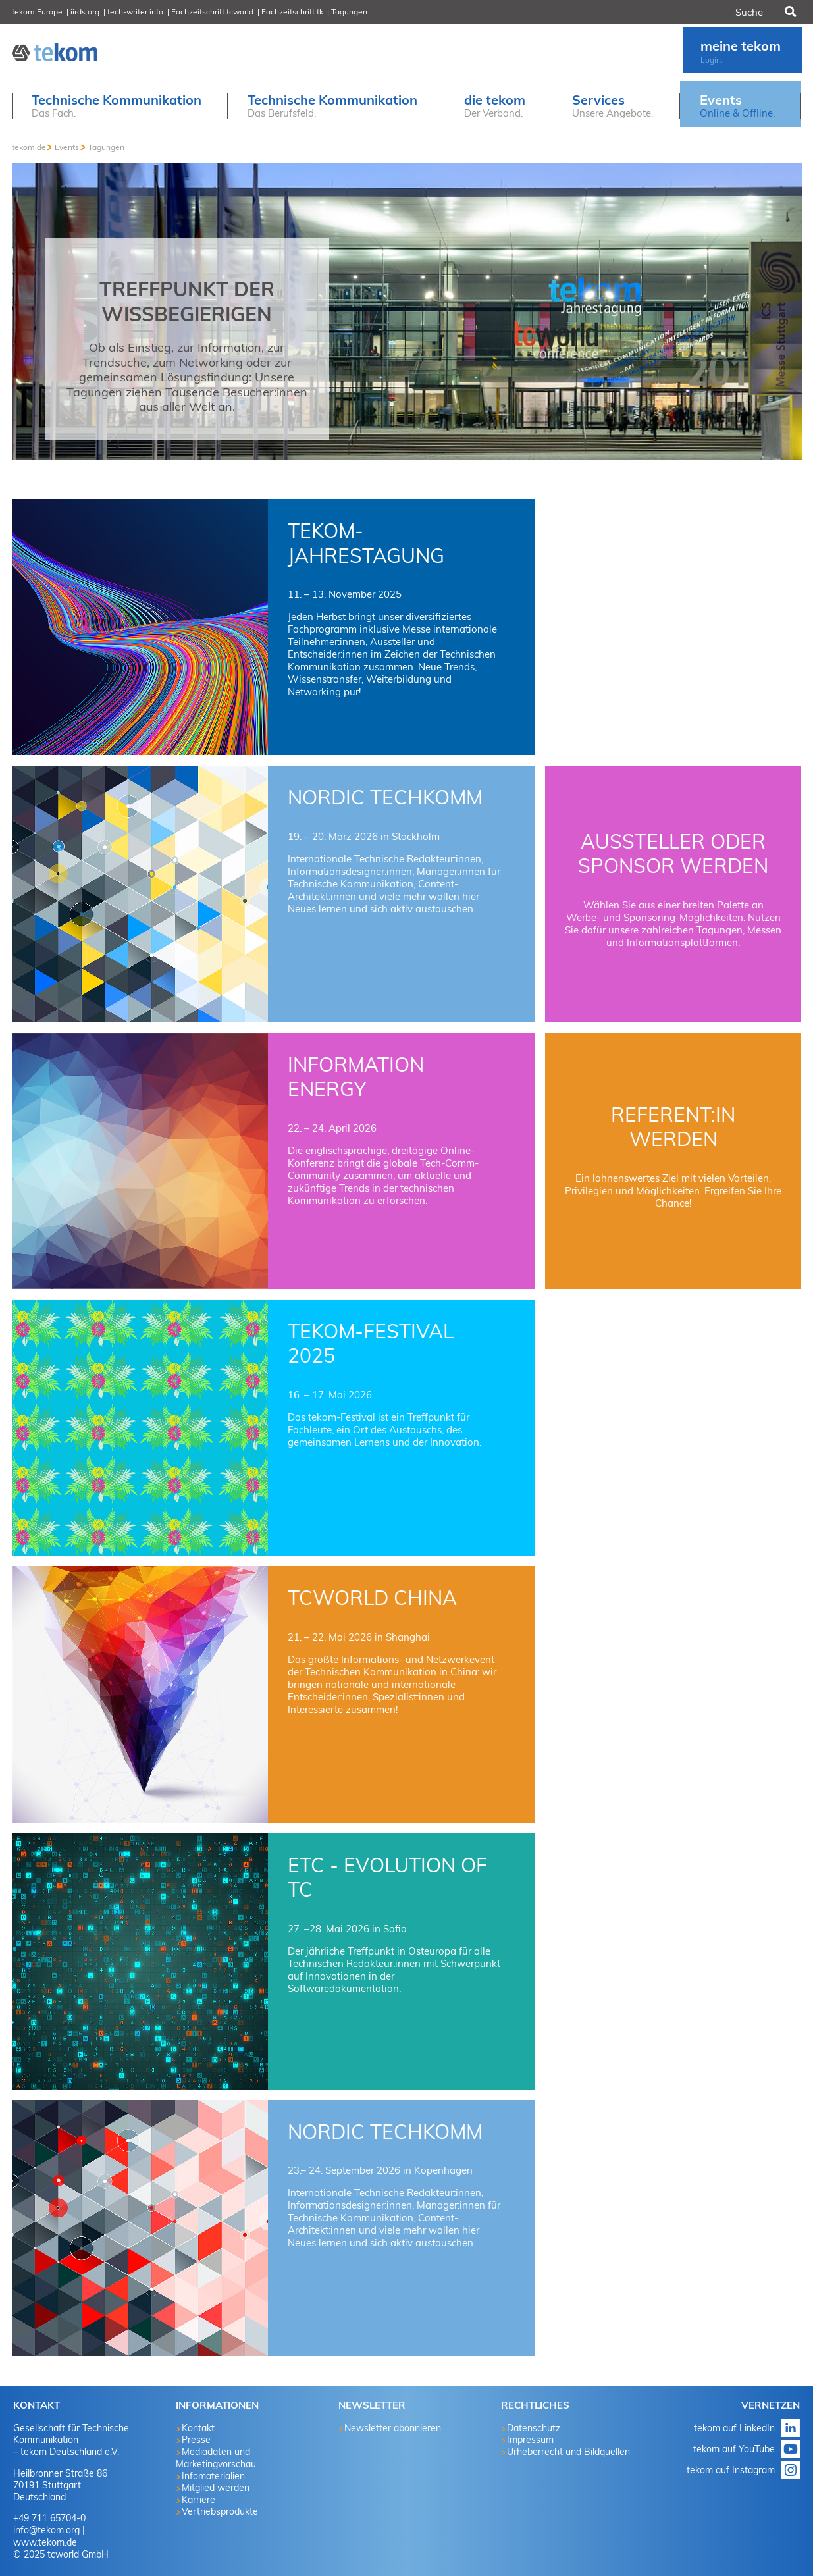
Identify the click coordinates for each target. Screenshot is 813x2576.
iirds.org (84, 11)
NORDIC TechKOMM (385, 797)
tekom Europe (37, 11)
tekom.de (29, 147)
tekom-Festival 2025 (371, 1344)
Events (67, 147)
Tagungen (349, 11)
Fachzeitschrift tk (292, 11)
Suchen (789, 12)
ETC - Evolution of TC (387, 1878)
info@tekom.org (46, 2530)
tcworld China (372, 1597)
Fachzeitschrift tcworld (212, 11)
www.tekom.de (45, 2542)
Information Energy (356, 1077)
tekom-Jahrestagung (366, 543)
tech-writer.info (135, 11)
